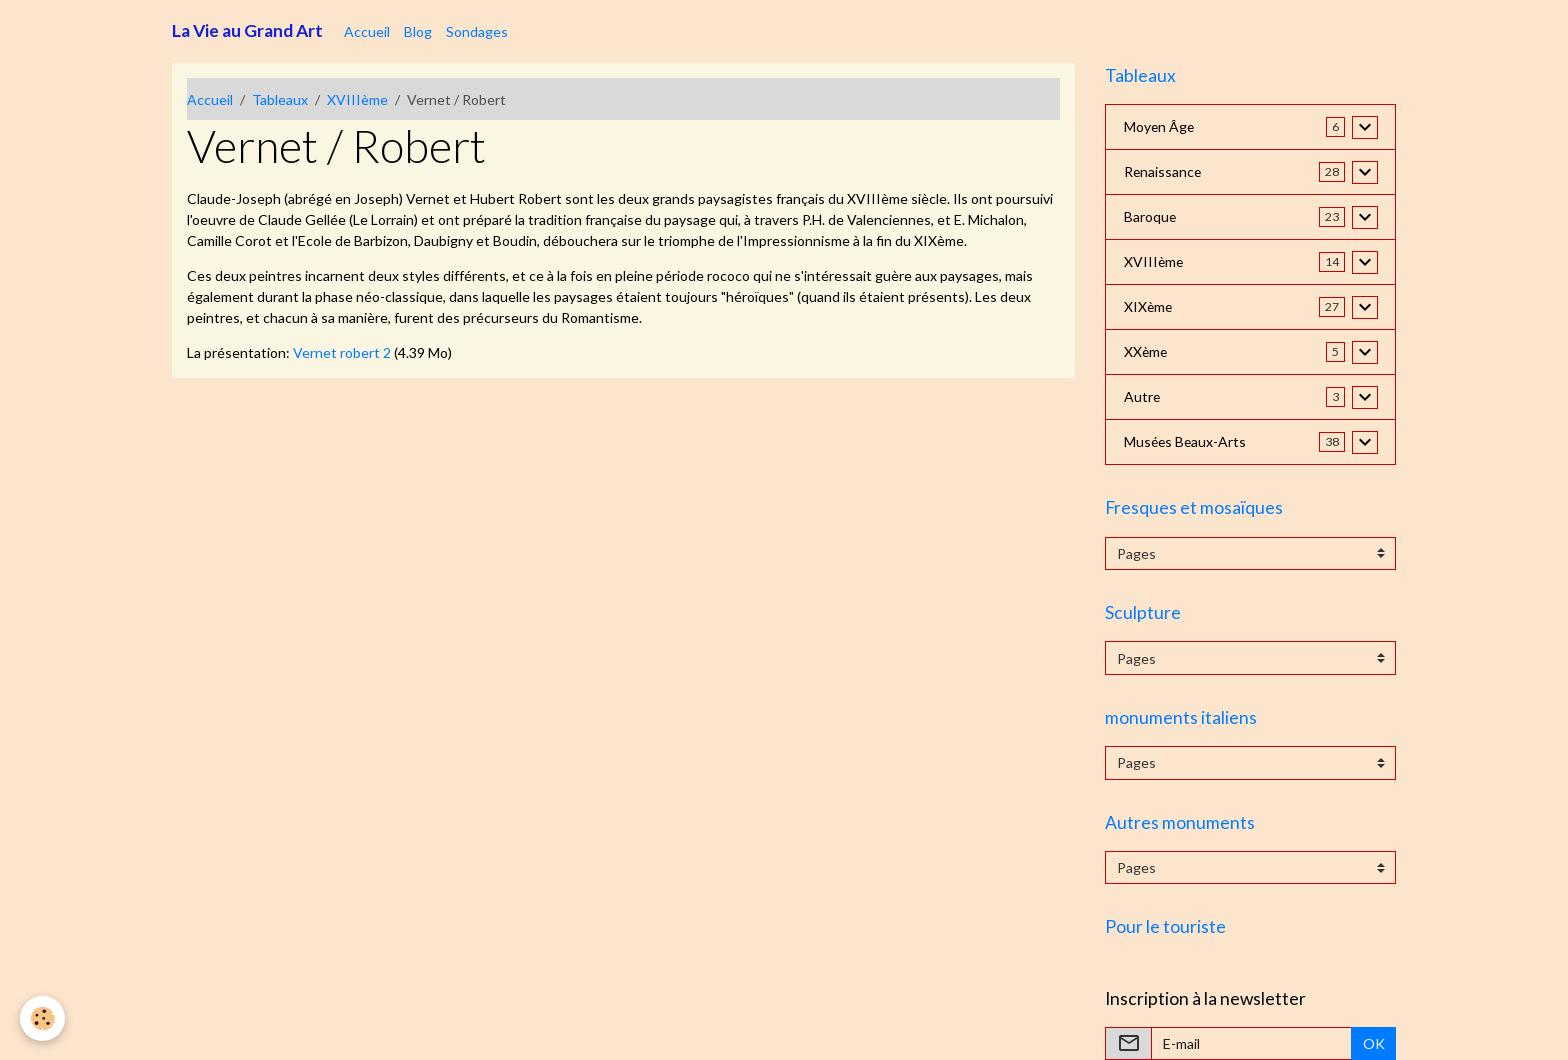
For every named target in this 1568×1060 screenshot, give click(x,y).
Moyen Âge (1160, 127)
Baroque (1150, 217)
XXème (1146, 352)
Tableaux (280, 99)
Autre (1142, 397)
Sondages (477, 31)
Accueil (367, 31)
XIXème (1149, 307)
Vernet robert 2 (342, 352)
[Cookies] (42, 1018)
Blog (418, 31)
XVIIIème (357, 99)
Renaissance (1163, 172)
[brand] (247, 31)
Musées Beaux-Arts (1186, 442)
